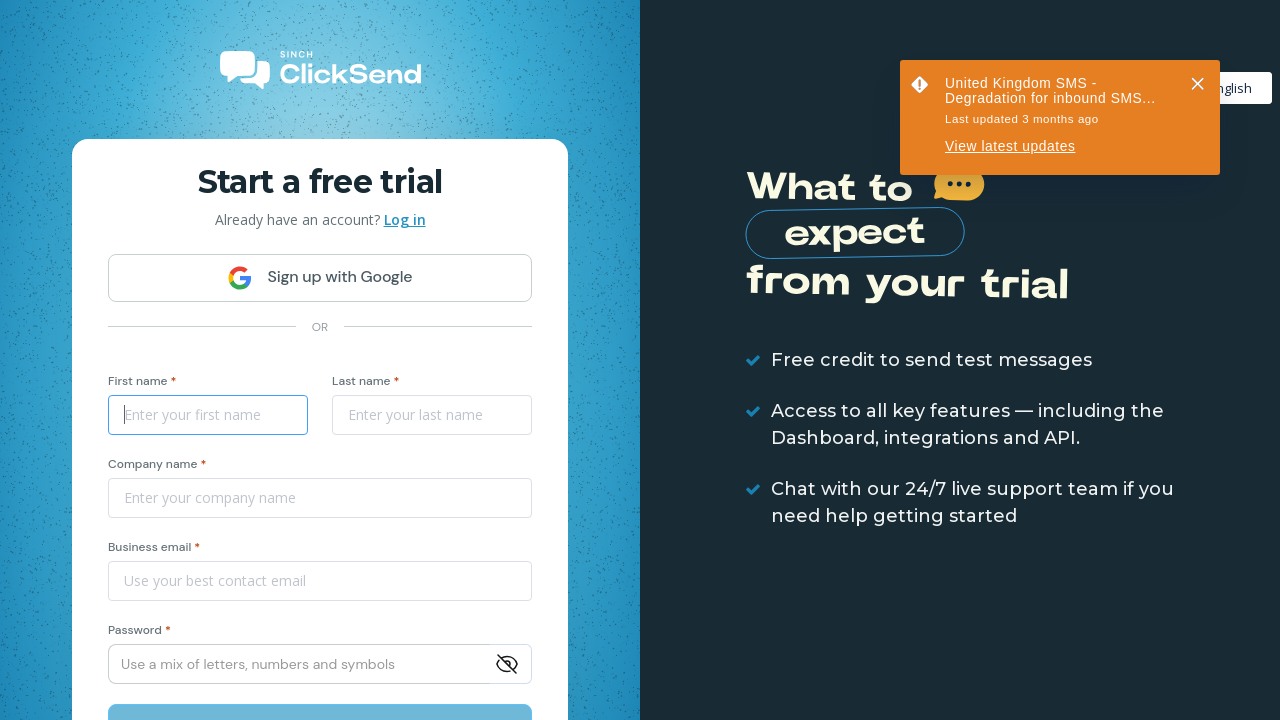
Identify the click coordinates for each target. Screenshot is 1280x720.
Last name (365, 381)
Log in (405, 219)
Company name (157, 464)
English (1220, 88)
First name (142, 381)
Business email (154, 547)
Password (139, 630)
